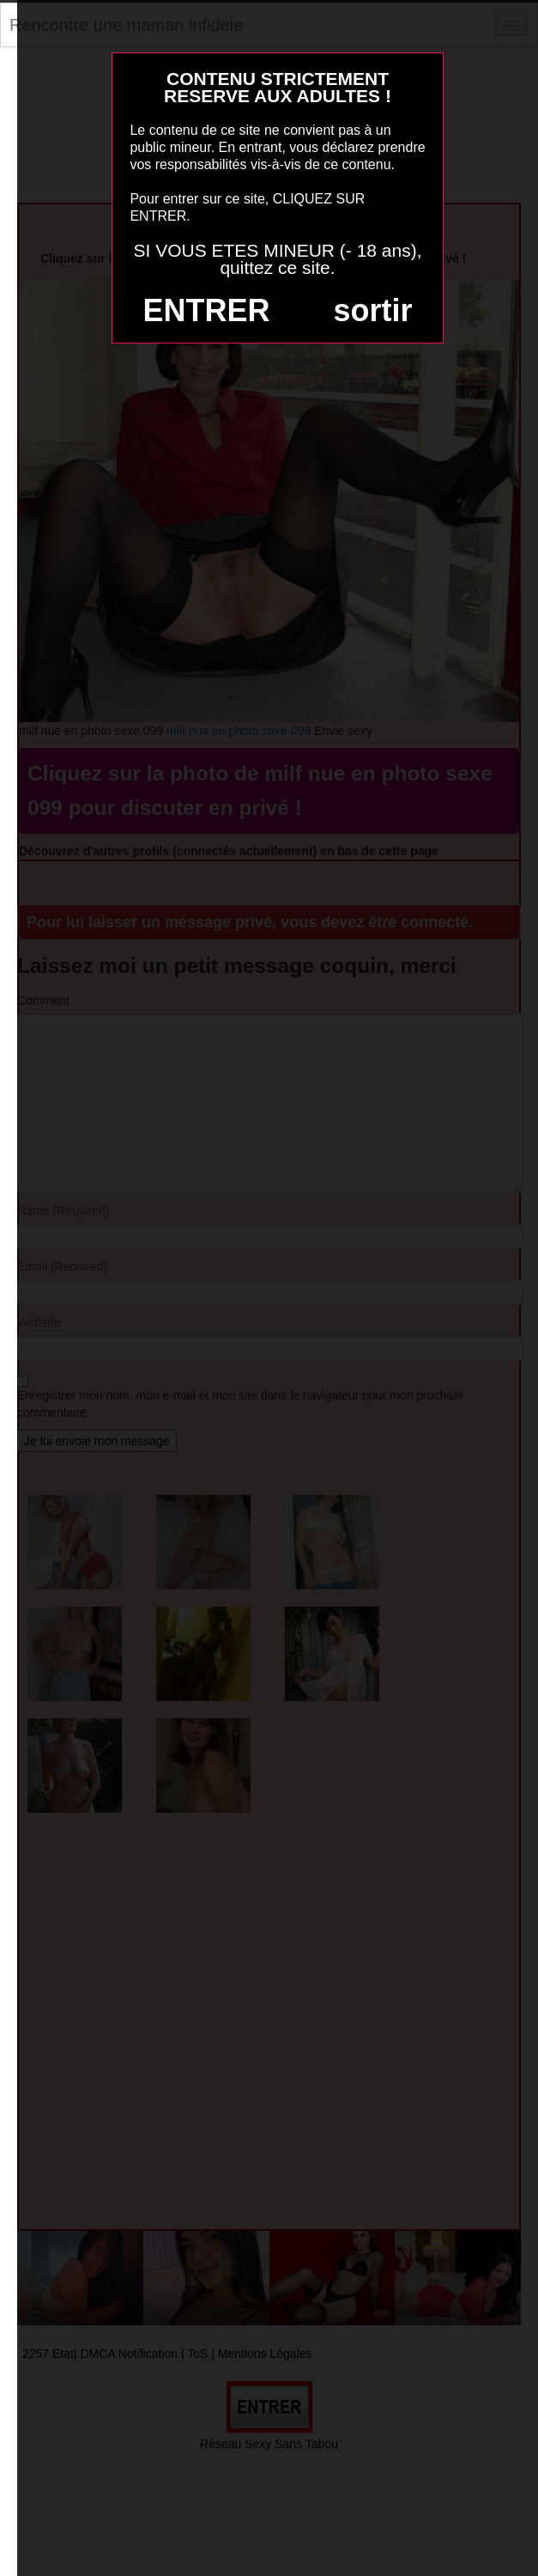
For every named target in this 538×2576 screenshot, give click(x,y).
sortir (372, 310)
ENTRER (206, 310)
